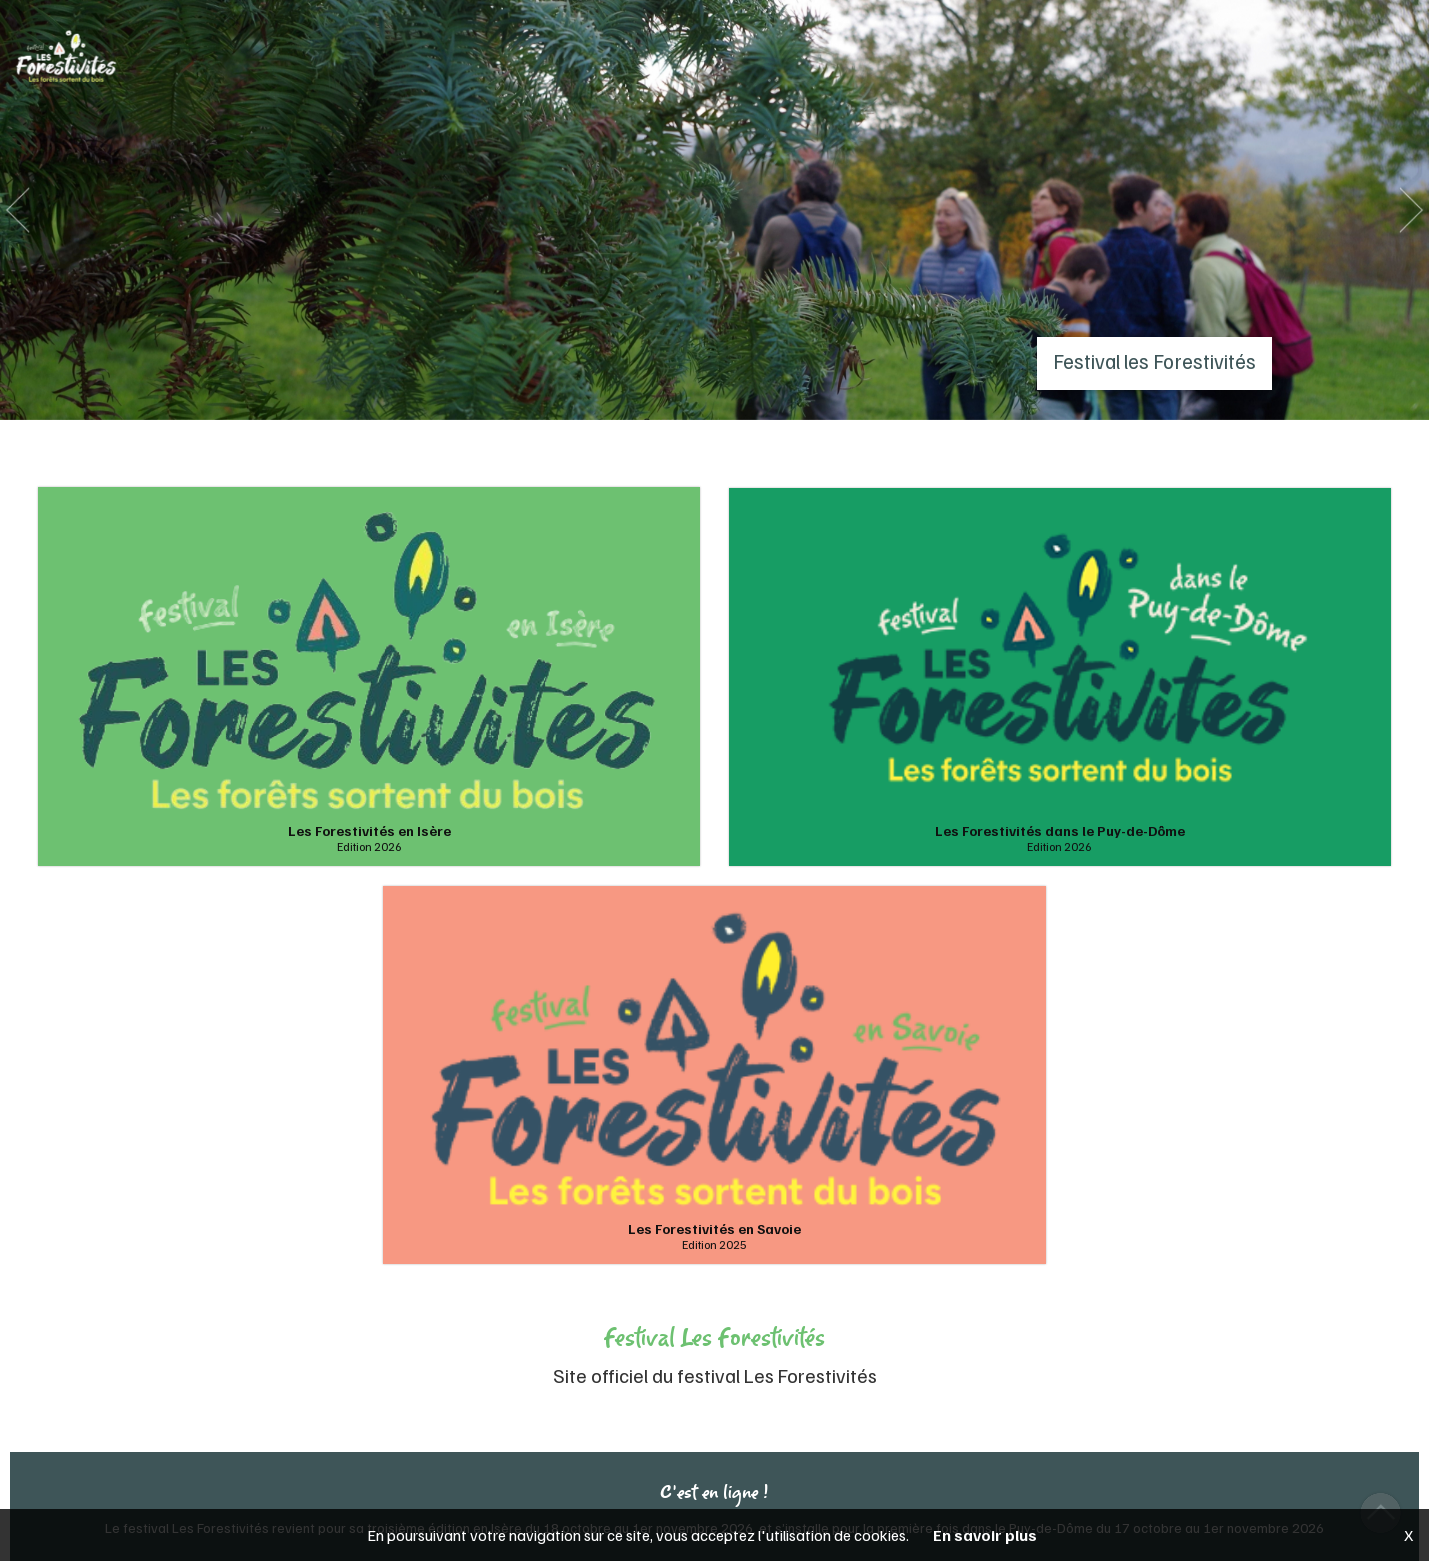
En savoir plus (985, 1535)
